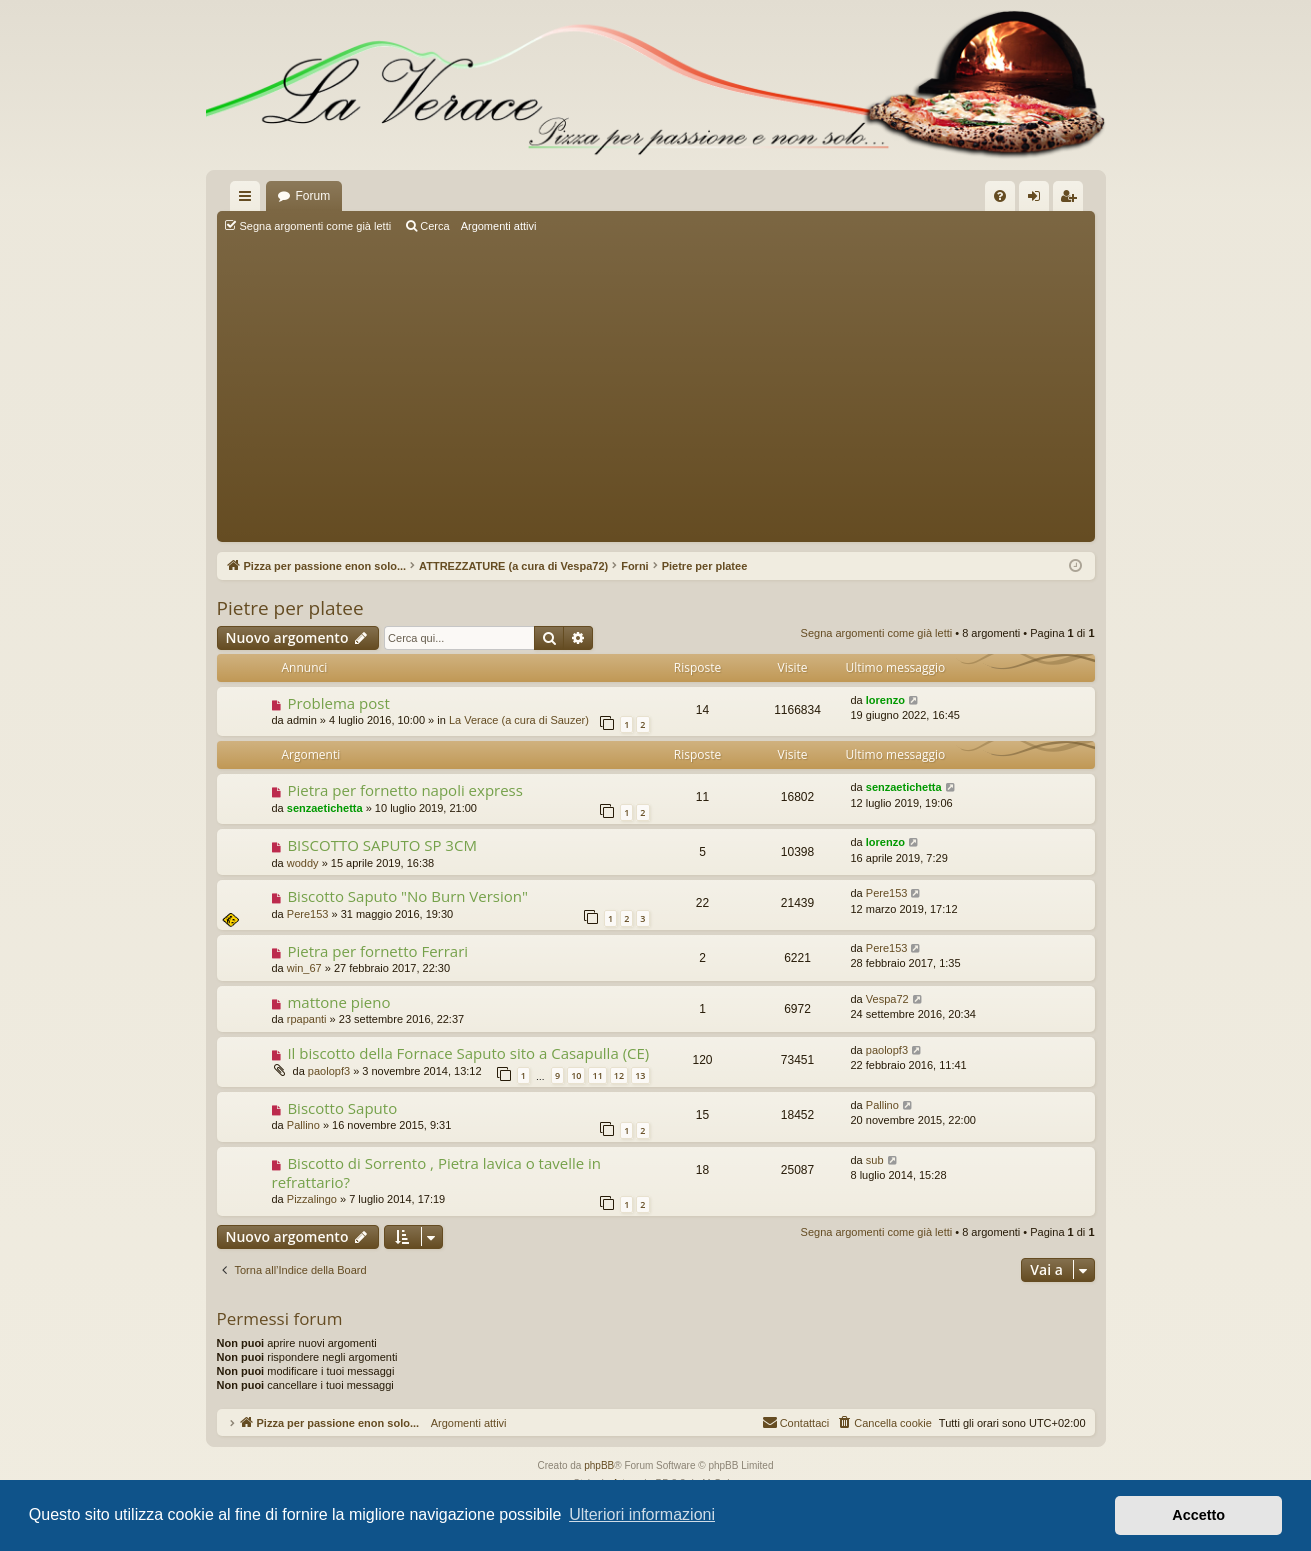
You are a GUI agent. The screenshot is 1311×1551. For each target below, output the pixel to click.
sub (875, 1160)
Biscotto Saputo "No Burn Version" (407, 896)
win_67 (304, 968)
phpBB (599, 1465)
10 (576, 1075)
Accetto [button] (1198, 1515)
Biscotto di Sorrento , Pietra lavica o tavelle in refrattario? (437, 1172)
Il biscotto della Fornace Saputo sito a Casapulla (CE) (468, 1053)
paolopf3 (329, 1071)
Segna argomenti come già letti (316, 226)
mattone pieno (338, 1002)
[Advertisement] (656, 390)
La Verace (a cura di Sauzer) (519, 720)
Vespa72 (887, 999)
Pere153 (308, 914)
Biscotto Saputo (342, 1108)
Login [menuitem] (1037, 200)
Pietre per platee (290, 608)
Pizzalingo (312, 1199)
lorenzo (885, 700)
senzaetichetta (325, 808)
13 (640, 1075)
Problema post (338, 703)
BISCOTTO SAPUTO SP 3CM (381, 845)
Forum (313, 196)
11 (597, 1075)
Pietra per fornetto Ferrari (377, 951)
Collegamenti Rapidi (249, 200)
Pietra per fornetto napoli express (405, 790)
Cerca (434, 226)
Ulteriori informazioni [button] (642, 1514)
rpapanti (307, 1019)
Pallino (303, 1125)
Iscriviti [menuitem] (1072, 200)
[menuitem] (1000, 196)
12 (619, 1075)
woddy (303, 863)
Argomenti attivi (499, 226)
